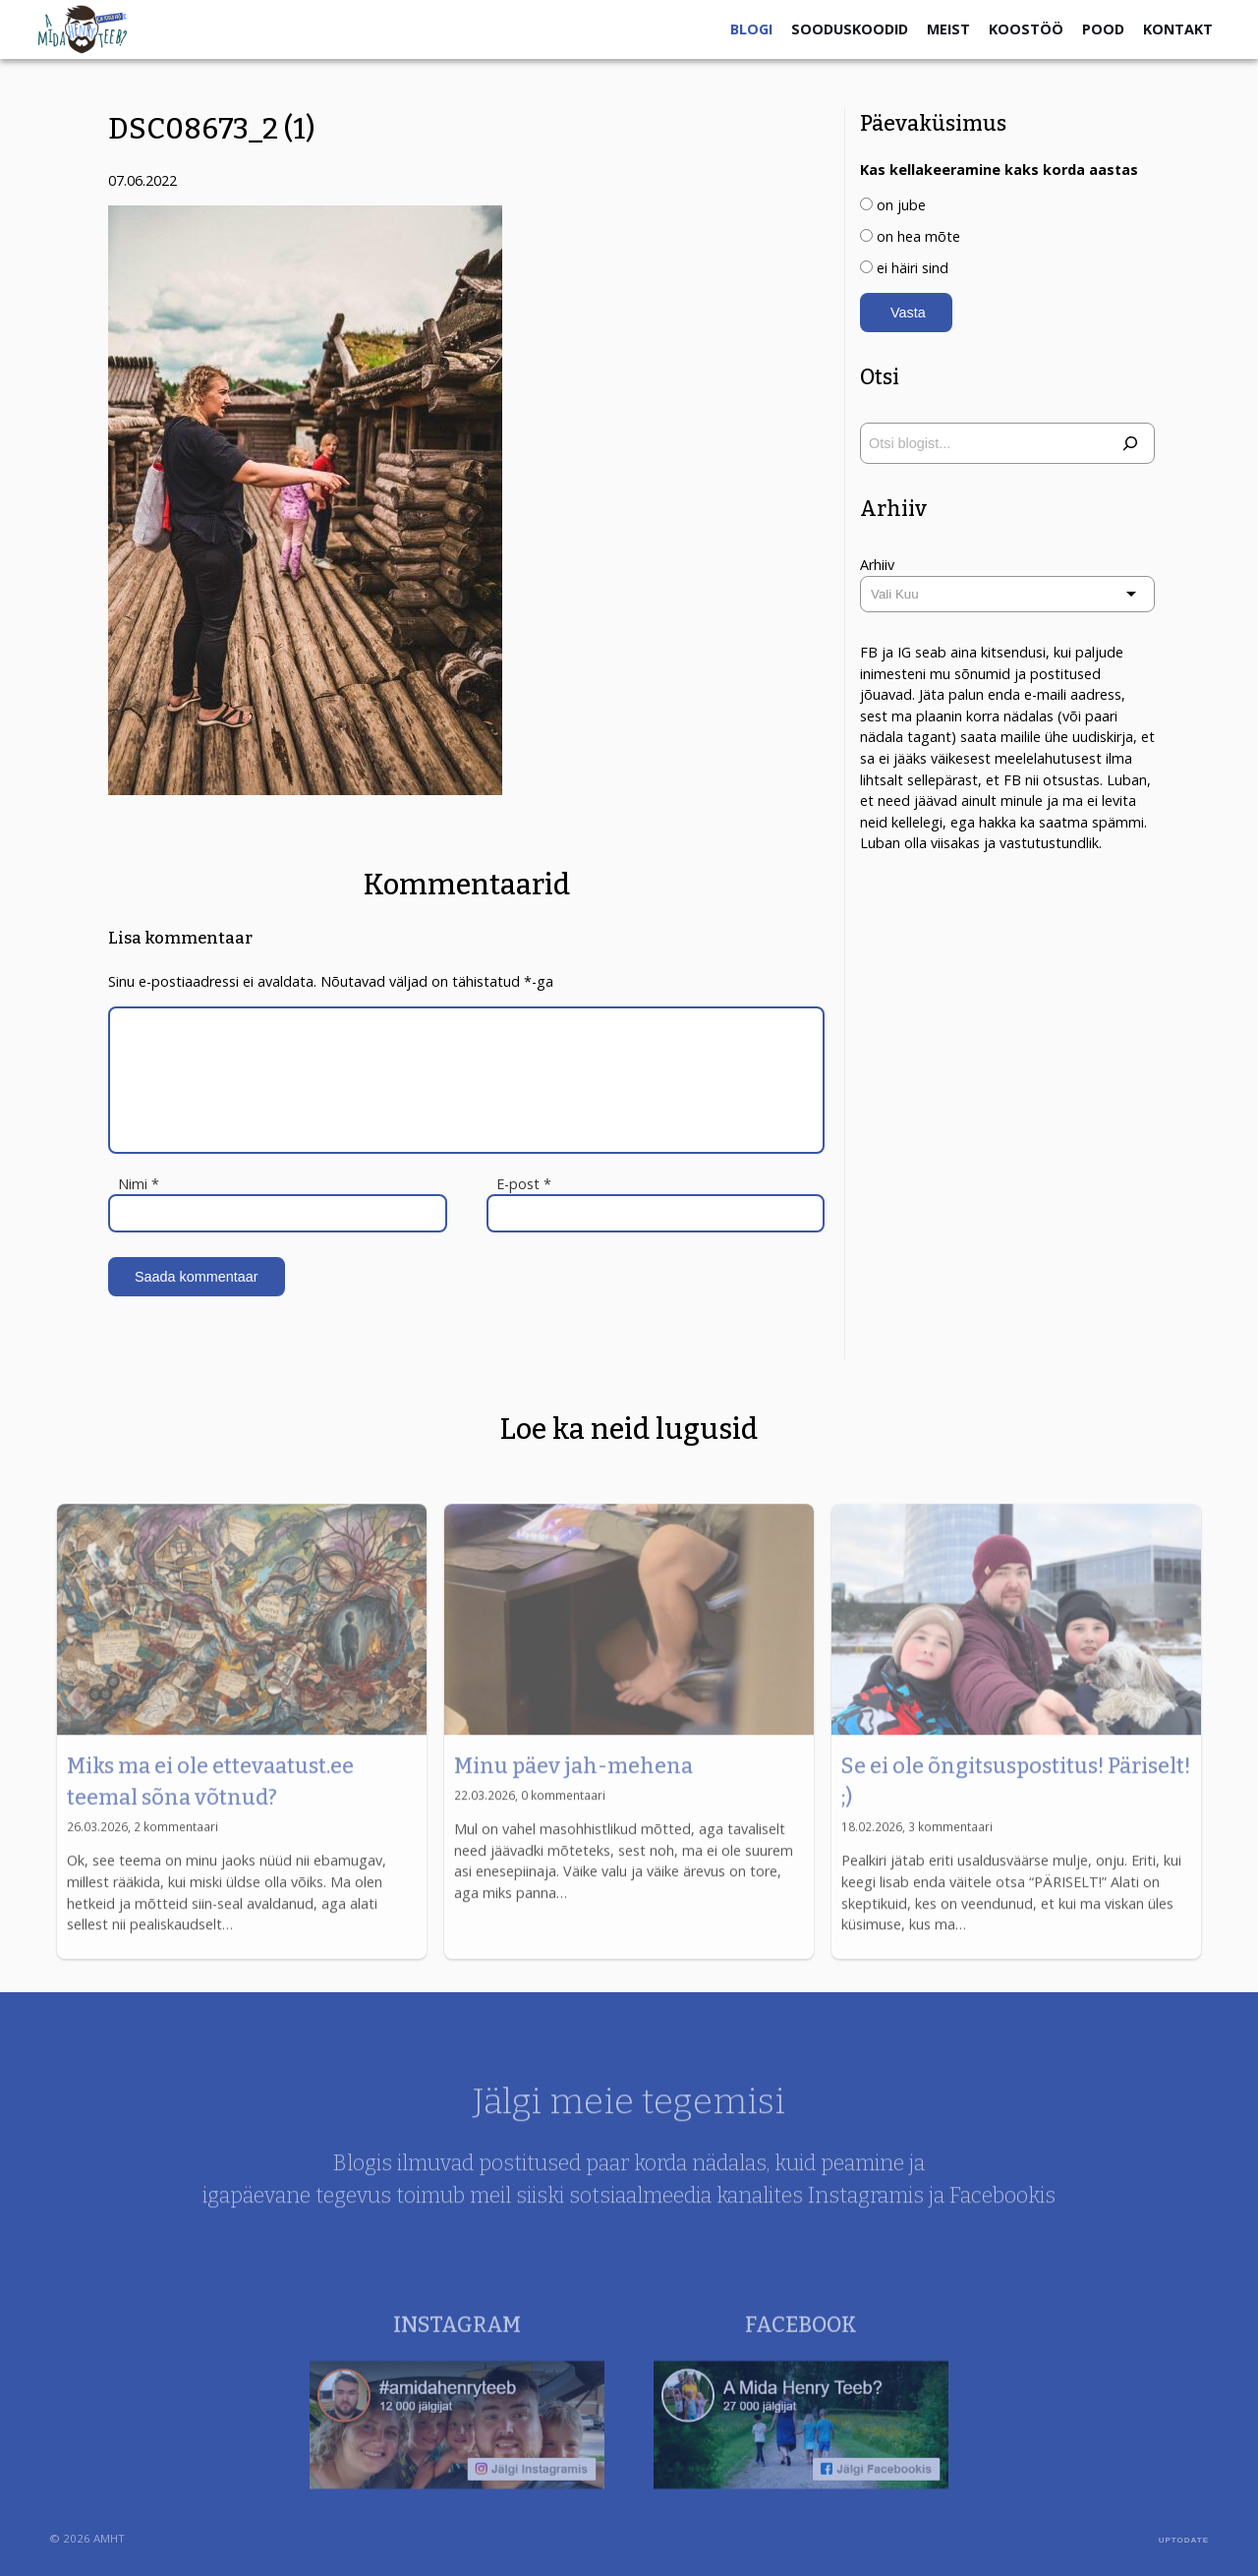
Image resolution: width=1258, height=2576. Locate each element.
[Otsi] (1130, 443)
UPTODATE (1184, 2540)
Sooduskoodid (849, 29)
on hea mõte (918, 236)
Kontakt (1178, 29)
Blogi (751, 29)
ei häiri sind (912, 267)
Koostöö (1026, 29)
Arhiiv (877, 564)
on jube (901, 205)
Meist (948, 29)
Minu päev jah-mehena (573, 1805)
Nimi (138, 1183)
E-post (523, 1183)
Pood (1103, 29)
